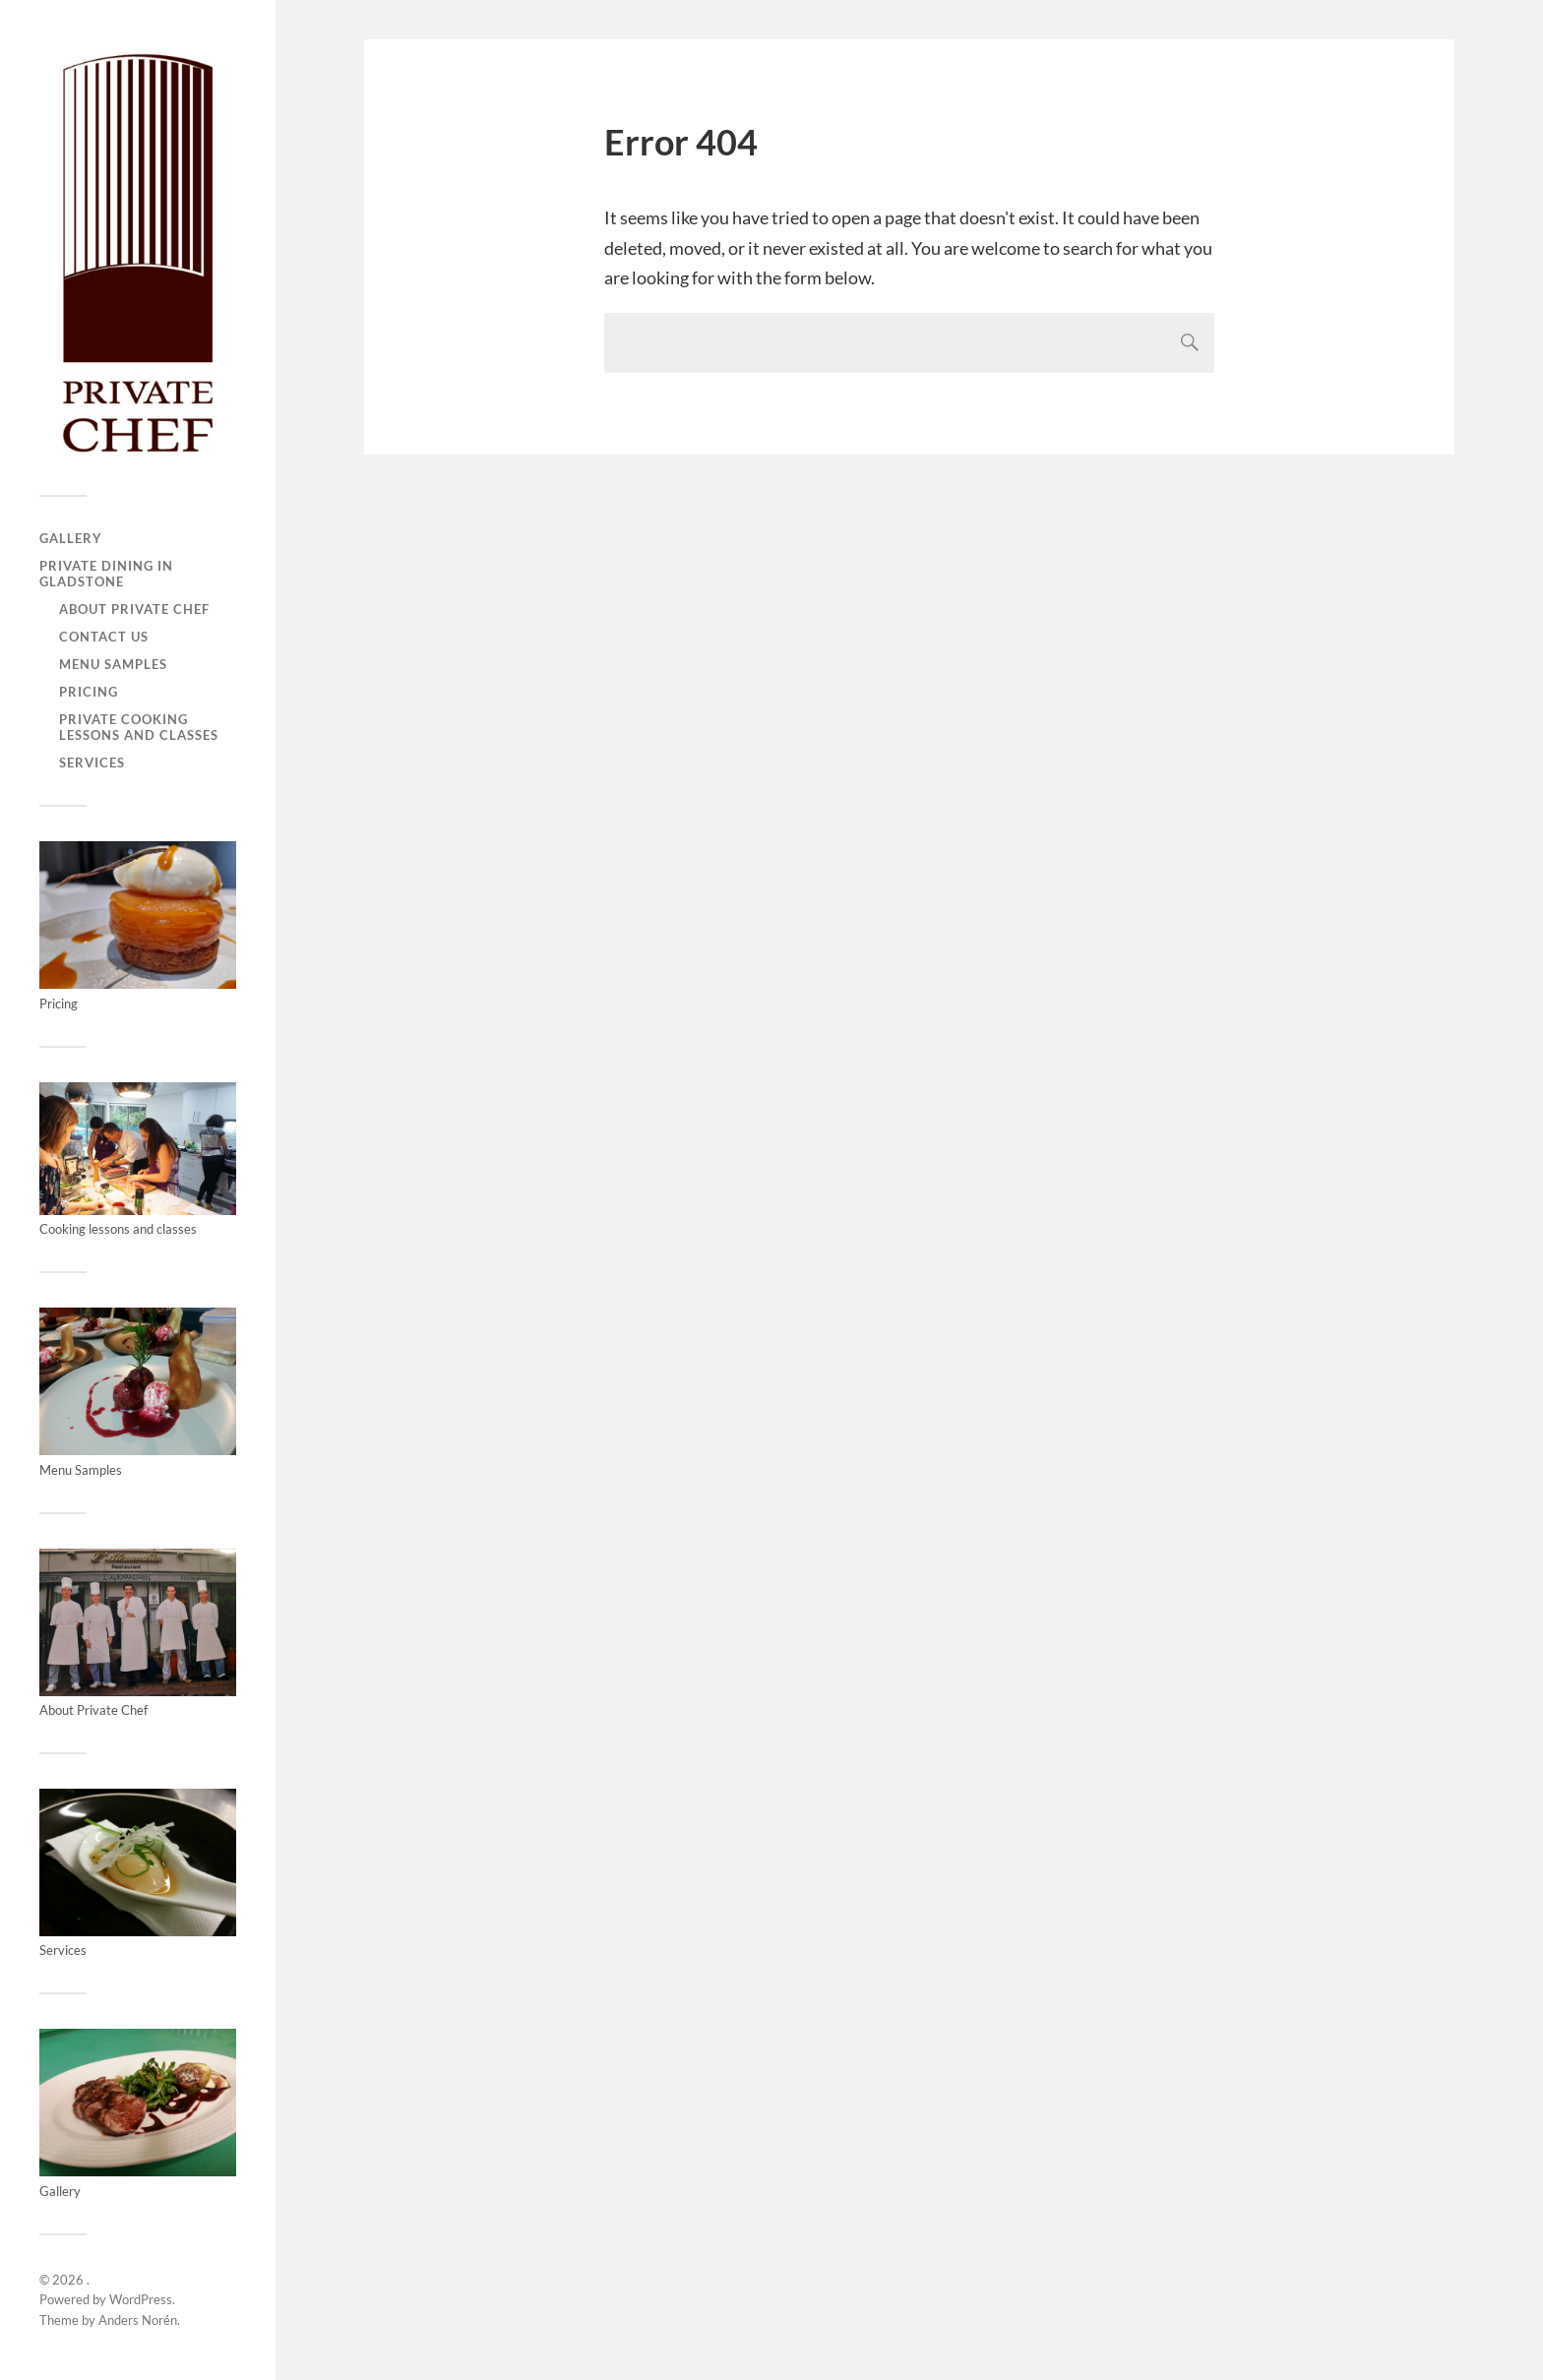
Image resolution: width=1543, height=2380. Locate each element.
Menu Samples (113, 664)
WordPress (140, 2299)
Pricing (88, 692)
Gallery (70, 538)
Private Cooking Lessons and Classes (138, 727)
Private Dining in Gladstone (106, 573)
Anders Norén (137, 2320)
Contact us (104, 636)
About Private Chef (134, 609)
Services (92, 762)
